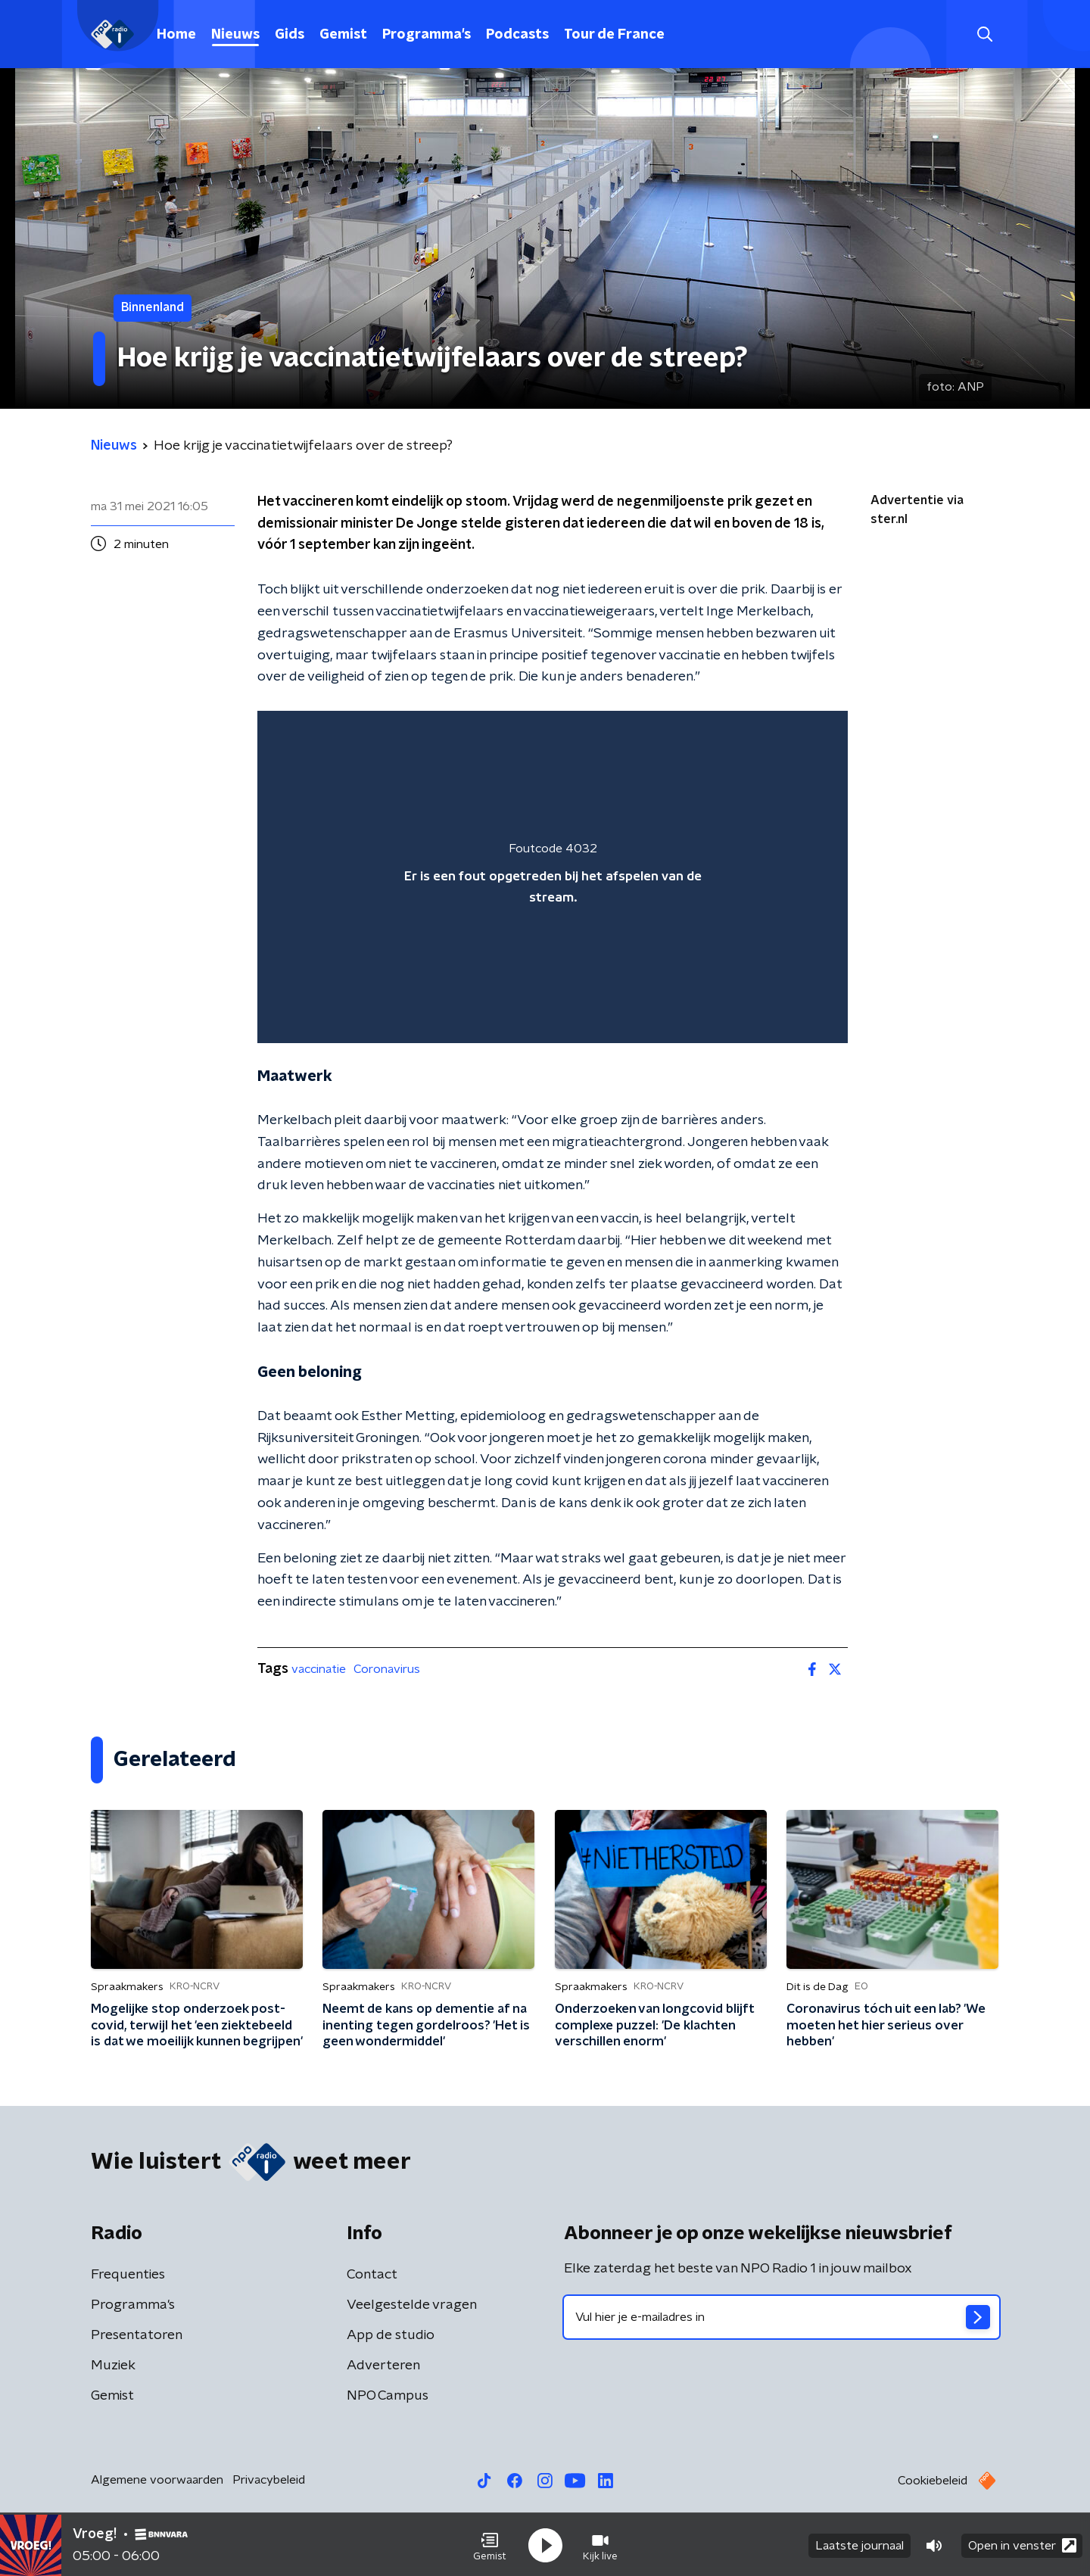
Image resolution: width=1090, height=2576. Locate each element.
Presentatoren (136, 2335)
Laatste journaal (859, 2544)
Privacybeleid (268, 2480)
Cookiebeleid (932, 2481)
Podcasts (517, 35)
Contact (372, 2275)
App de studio (390, 2335)
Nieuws (235, 35)
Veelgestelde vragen (412, 2305)
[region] (552, 877)
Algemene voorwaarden (157, 2480)
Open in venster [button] (1022, 2544)
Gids (289, 35)
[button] (490, 2544)
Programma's (426, 35)
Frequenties (128, 2275)
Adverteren (383, 2365)
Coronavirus (386, 1669)
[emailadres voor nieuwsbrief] (781, 2317)
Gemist (343, 35)
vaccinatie (318, 1669)
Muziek (113, 2365)
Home (176, 35)
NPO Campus (387, 2396)
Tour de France (614, 35)
